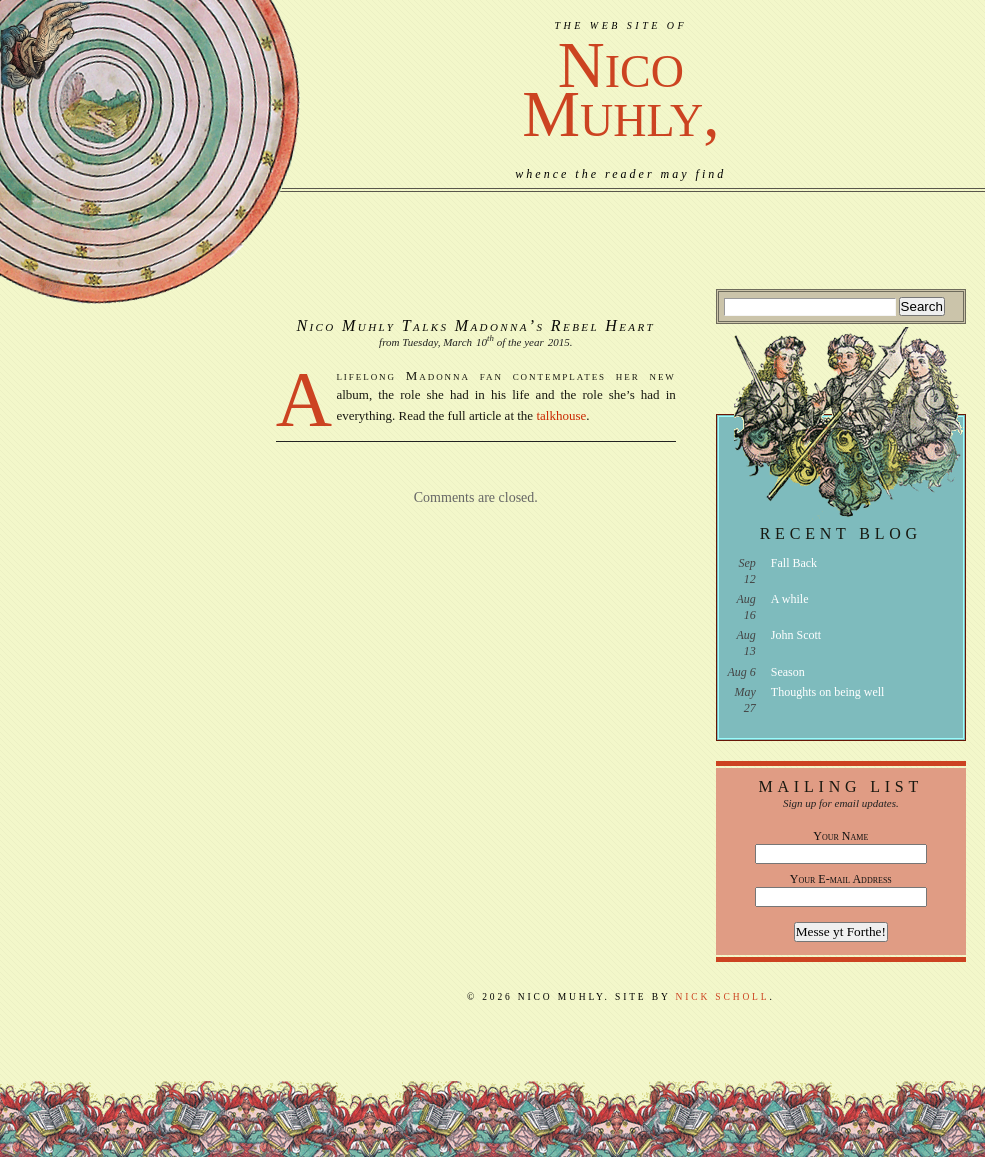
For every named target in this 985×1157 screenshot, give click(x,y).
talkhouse (561, 415)
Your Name (840, 836)
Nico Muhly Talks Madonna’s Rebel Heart (475, 325)
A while (790, 599)
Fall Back (794, 563)
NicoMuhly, (620, 89)
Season (788, 672)
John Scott (796, 635)
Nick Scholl (723, 997)
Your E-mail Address (841, 879)
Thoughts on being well (828, 692)
